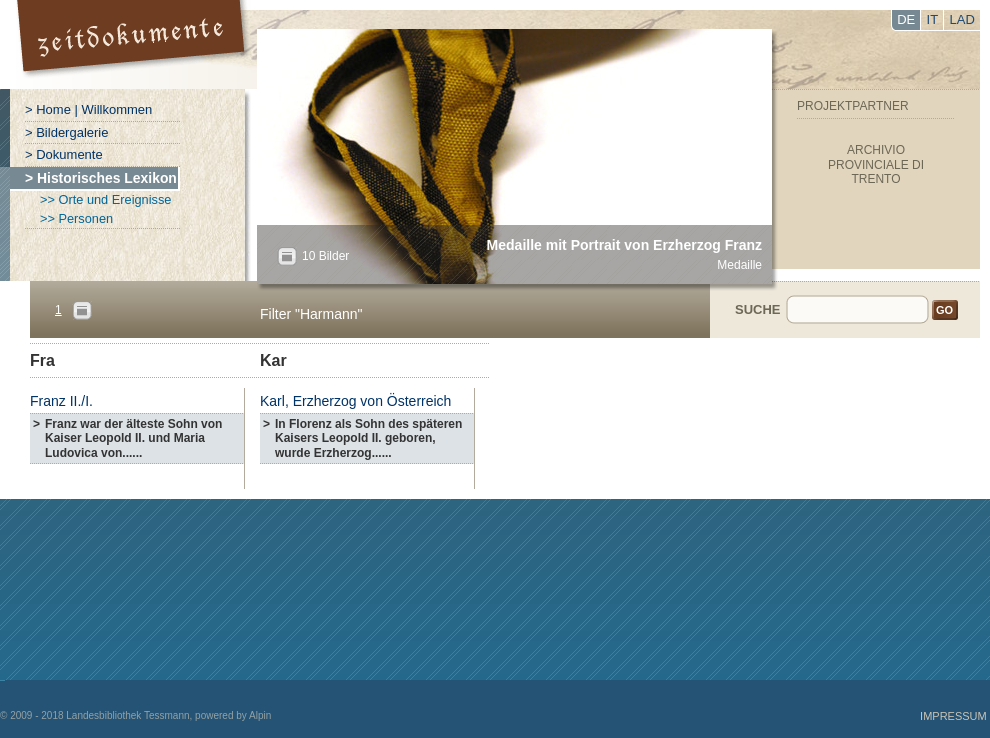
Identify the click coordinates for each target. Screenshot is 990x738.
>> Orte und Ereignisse (105, 199)
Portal (133, 44)
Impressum (953, 716)
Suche (758, 309)
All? (287, 256)
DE (906, 19)
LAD (962, 19)
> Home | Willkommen (88, 109)
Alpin (260, 715)
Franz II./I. (61, 401)
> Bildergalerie (66, 132)
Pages (82, 310)
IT (933, 19)
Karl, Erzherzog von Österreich (355, 401)
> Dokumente (64, 154)
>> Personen (76, 218)
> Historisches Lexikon (101, 178)
